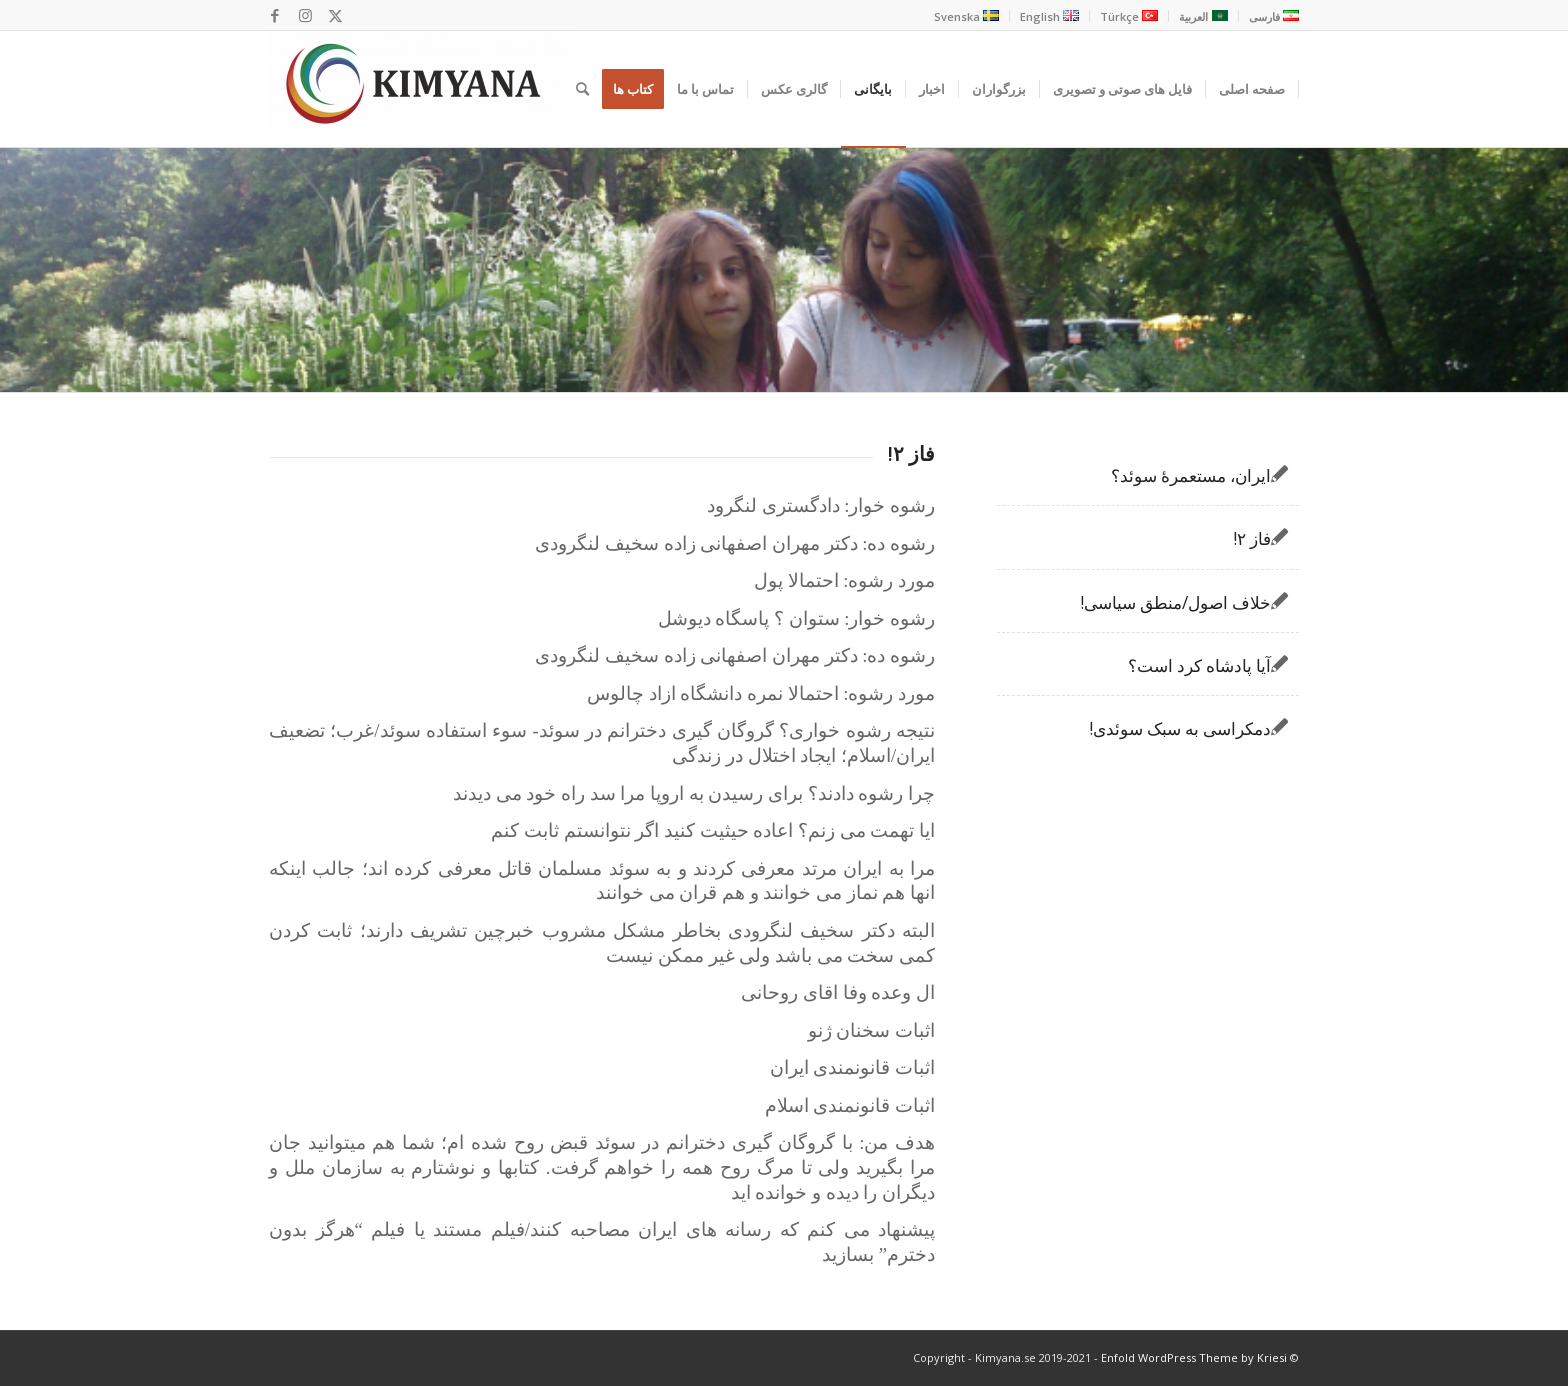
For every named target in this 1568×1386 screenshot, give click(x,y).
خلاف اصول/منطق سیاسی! (1175, 602)
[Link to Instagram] (305, 15)
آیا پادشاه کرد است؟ (1199, 665)
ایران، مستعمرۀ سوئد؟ (1191, 475)
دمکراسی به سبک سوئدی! (1180, 728)
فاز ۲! (1252, 538)
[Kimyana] (419, 89)
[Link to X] (335, 15)
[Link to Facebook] (275, 15)
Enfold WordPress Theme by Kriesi (1194, 1357)
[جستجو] (582, 89)
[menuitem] (1268, 16)
